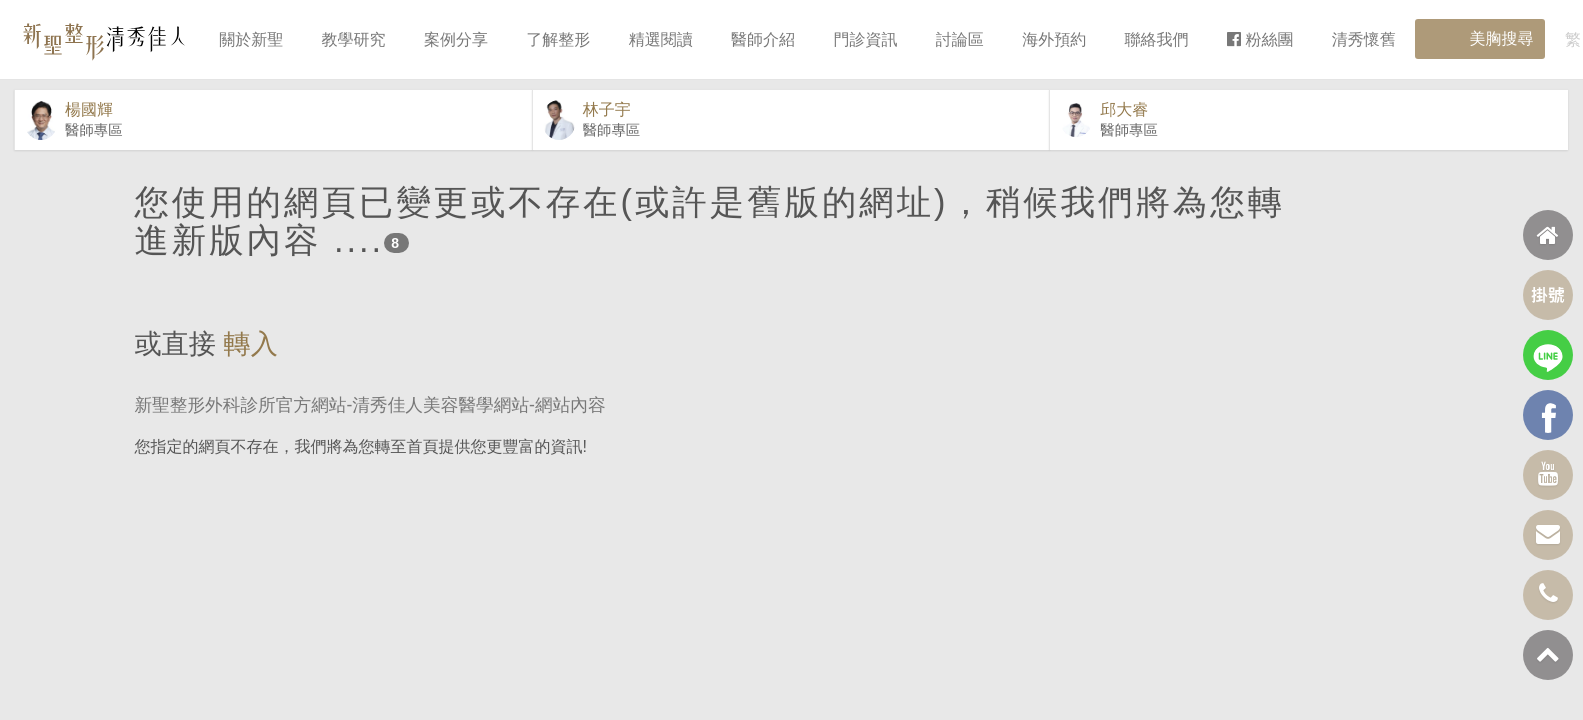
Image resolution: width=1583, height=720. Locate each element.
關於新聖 (251, 39)
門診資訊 (865, 39)
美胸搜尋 (1480, 39)
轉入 (251, 375)
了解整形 (558, 39)
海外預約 (1054, 39)
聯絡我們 (1157, 39)
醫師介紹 (763, 39)
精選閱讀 (661, 39)
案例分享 (456, 39)
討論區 (960, 39)
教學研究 (354, 39)
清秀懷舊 (1364, 39)
